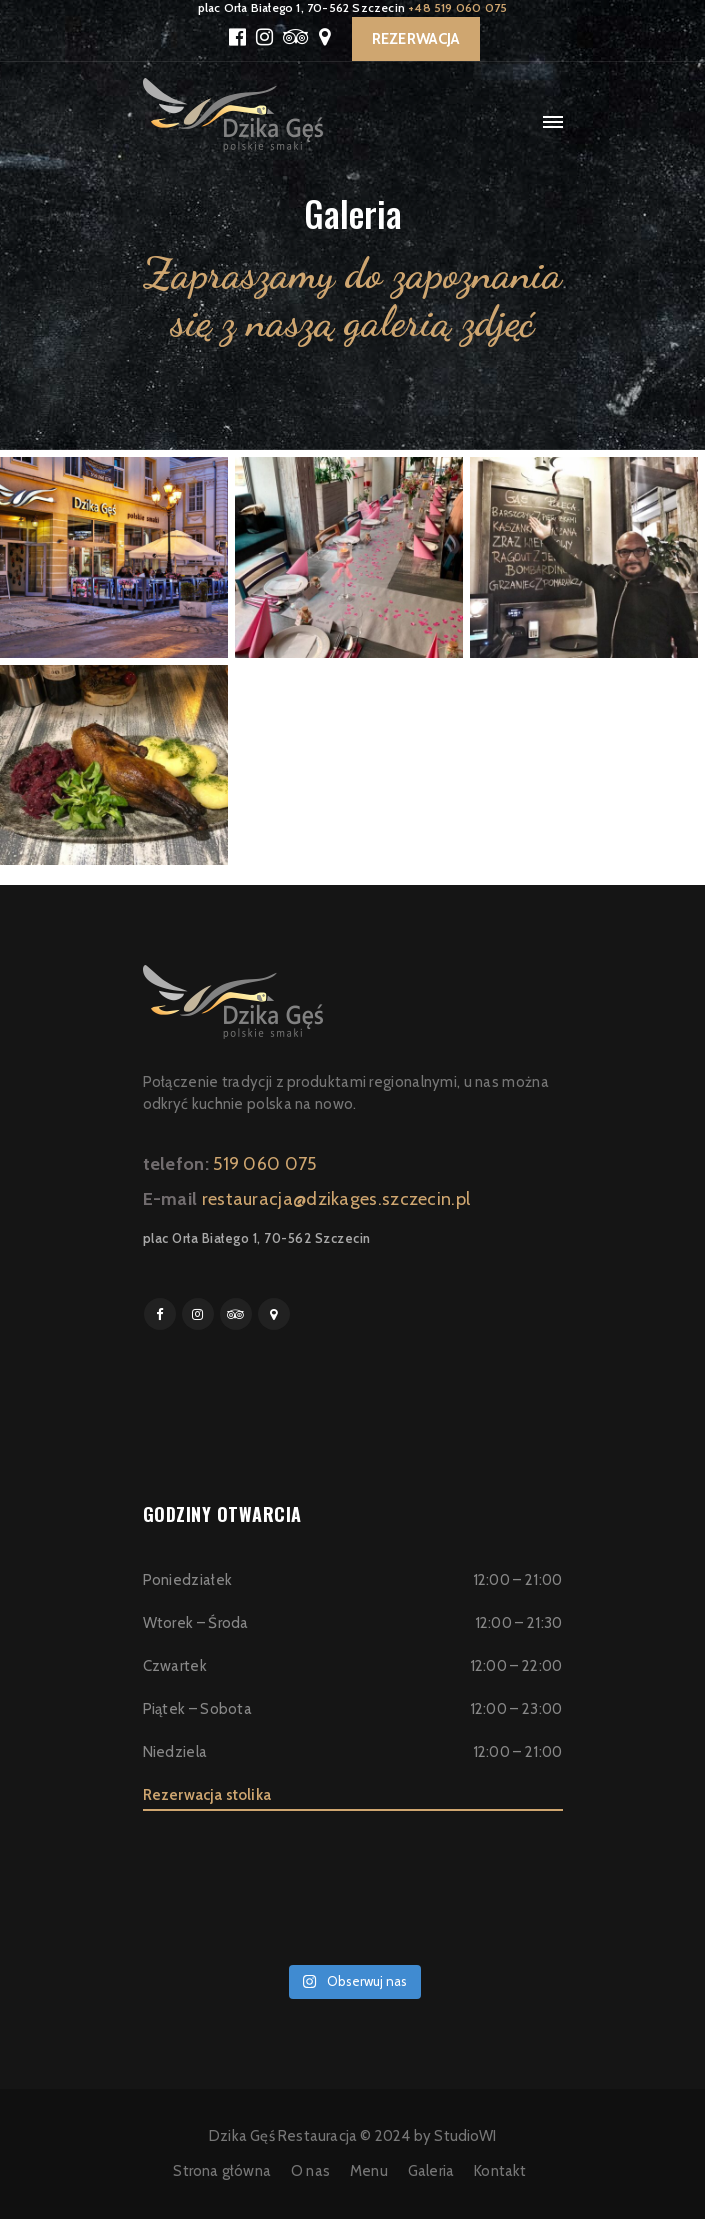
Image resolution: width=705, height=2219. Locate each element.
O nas (310, 2171)
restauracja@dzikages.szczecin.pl (336, 1199)
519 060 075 (264, 1164)
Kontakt (500, 2171)
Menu (369, 2171)
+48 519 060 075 (457, 7)
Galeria (431, 2171)
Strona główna (222, 2171)
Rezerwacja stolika (207, 1795)
